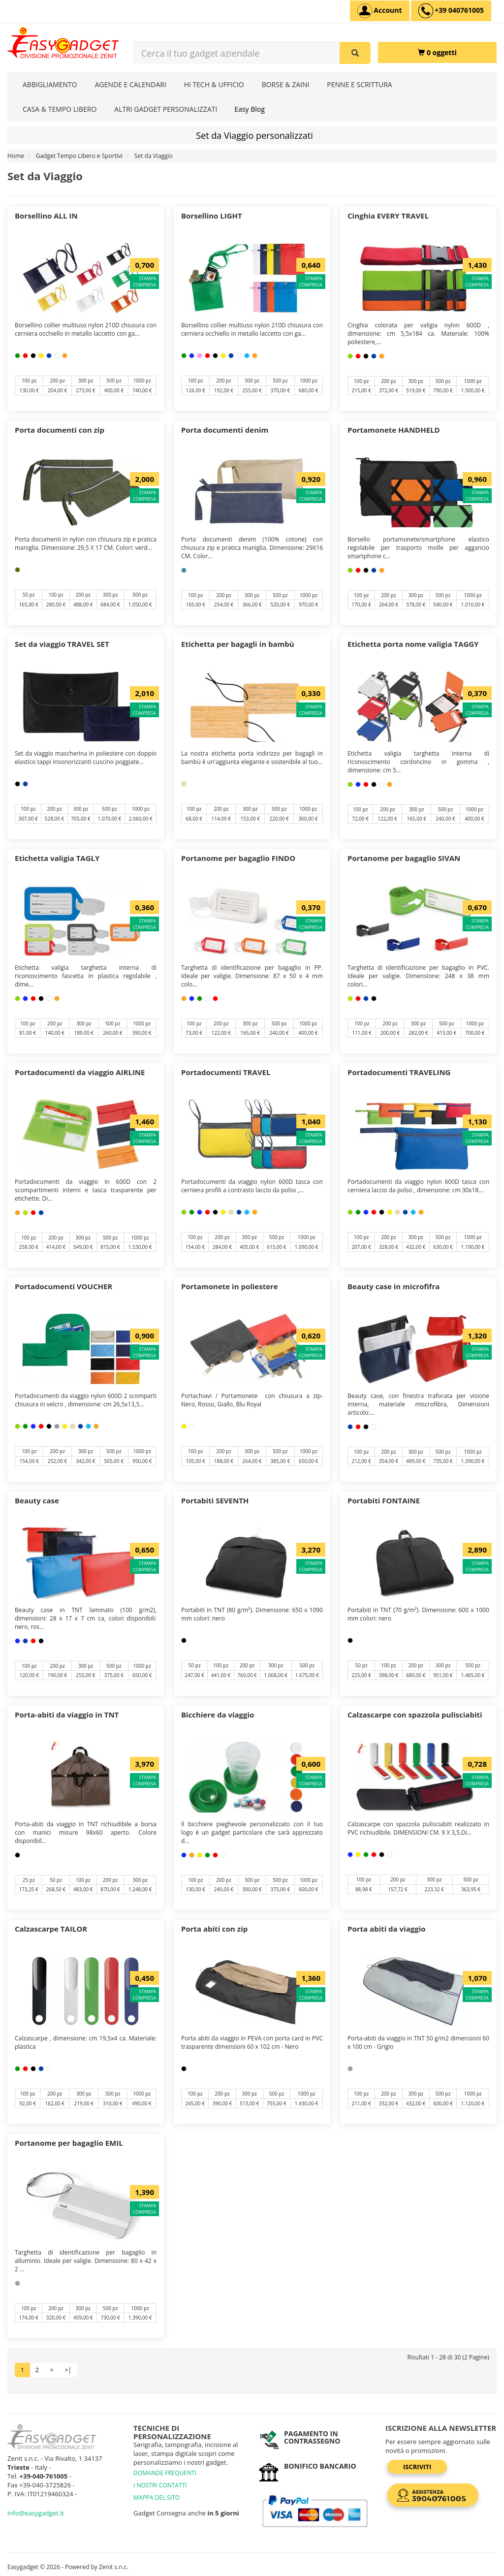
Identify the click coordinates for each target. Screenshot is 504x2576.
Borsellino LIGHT (211, 216)
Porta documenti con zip (59, 430)
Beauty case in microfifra (393, 1286)
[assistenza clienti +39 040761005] (451, 10)
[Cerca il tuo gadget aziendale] (355, 53)
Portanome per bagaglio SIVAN (403, 858)
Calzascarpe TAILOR (51, 1929)
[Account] (380, 10)
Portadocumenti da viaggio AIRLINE (80, 1072)
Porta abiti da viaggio (386, 1929)
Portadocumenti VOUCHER (63, 1286)
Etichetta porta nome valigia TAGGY (412, 644)
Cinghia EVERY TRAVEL (388, 216)
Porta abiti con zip (214, 1929)
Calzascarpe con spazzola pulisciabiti (414, 1714)
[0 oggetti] (437, 52)
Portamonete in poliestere (229, 1286)
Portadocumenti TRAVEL (225, 1072)
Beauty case (37, 1500)
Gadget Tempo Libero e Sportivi (79, 156)
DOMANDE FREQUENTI (164, 2473)
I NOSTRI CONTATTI (160, 2485)
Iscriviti (417, 2466)
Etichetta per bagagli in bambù (237, 644)
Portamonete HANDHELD (393, 430)
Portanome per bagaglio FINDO (238, 858)
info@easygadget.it (35, 2513)
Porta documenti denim (224, 430)
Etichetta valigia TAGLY (57, 858)
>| (68, 2370)
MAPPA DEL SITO (156, 2497)
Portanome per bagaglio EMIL (69, 2143)
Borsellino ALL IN (46, 216)
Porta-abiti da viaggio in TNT (67, 1714)
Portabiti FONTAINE (383, 1500)
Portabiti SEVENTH (215, 1500)
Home (15, 156)
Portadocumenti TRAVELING (398, 1072)
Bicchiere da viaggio (217, 1714)
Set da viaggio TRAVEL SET (62, 644)
